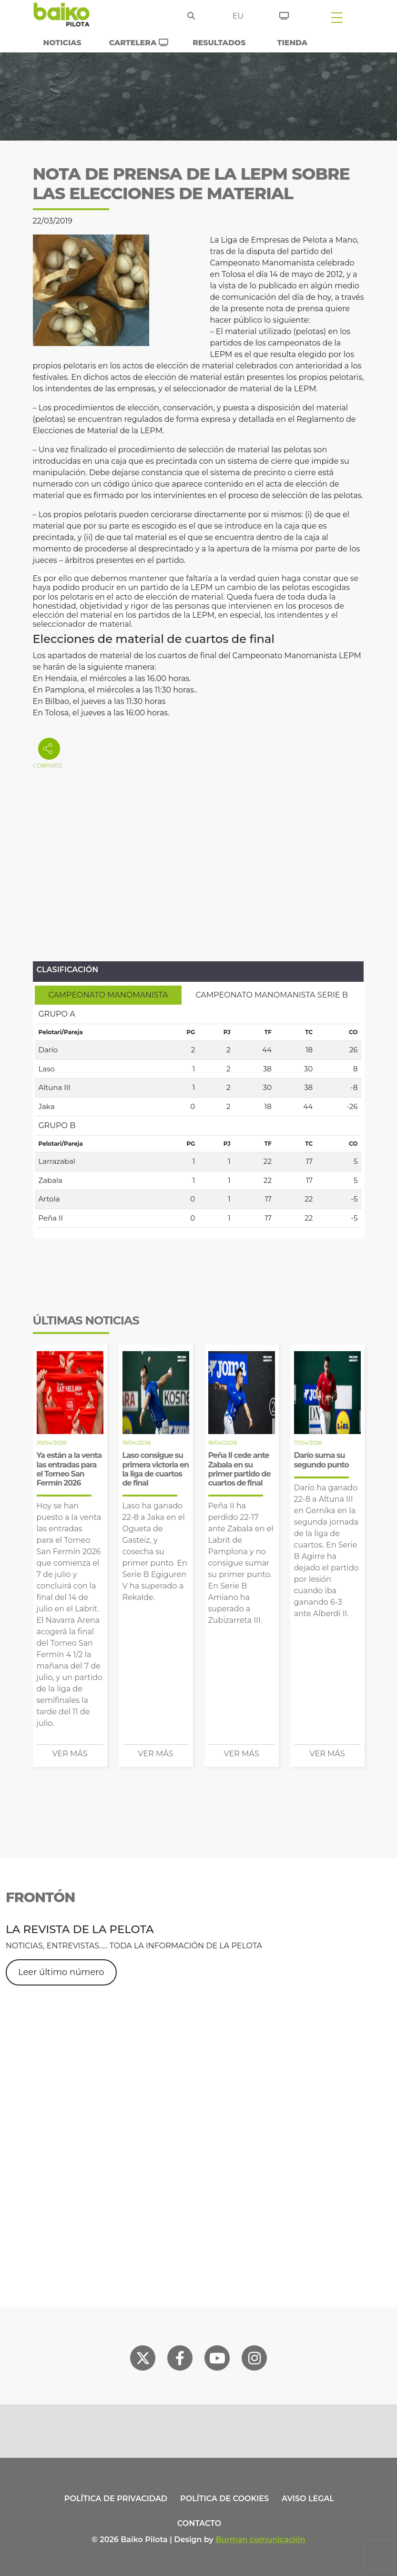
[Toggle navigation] (337, 17)
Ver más (70, 1753)
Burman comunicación (260, 2539)
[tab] (108, 995)
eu (238, 15)
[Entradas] (284, 14)
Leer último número (61, 1972)
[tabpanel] (198, 1116)
